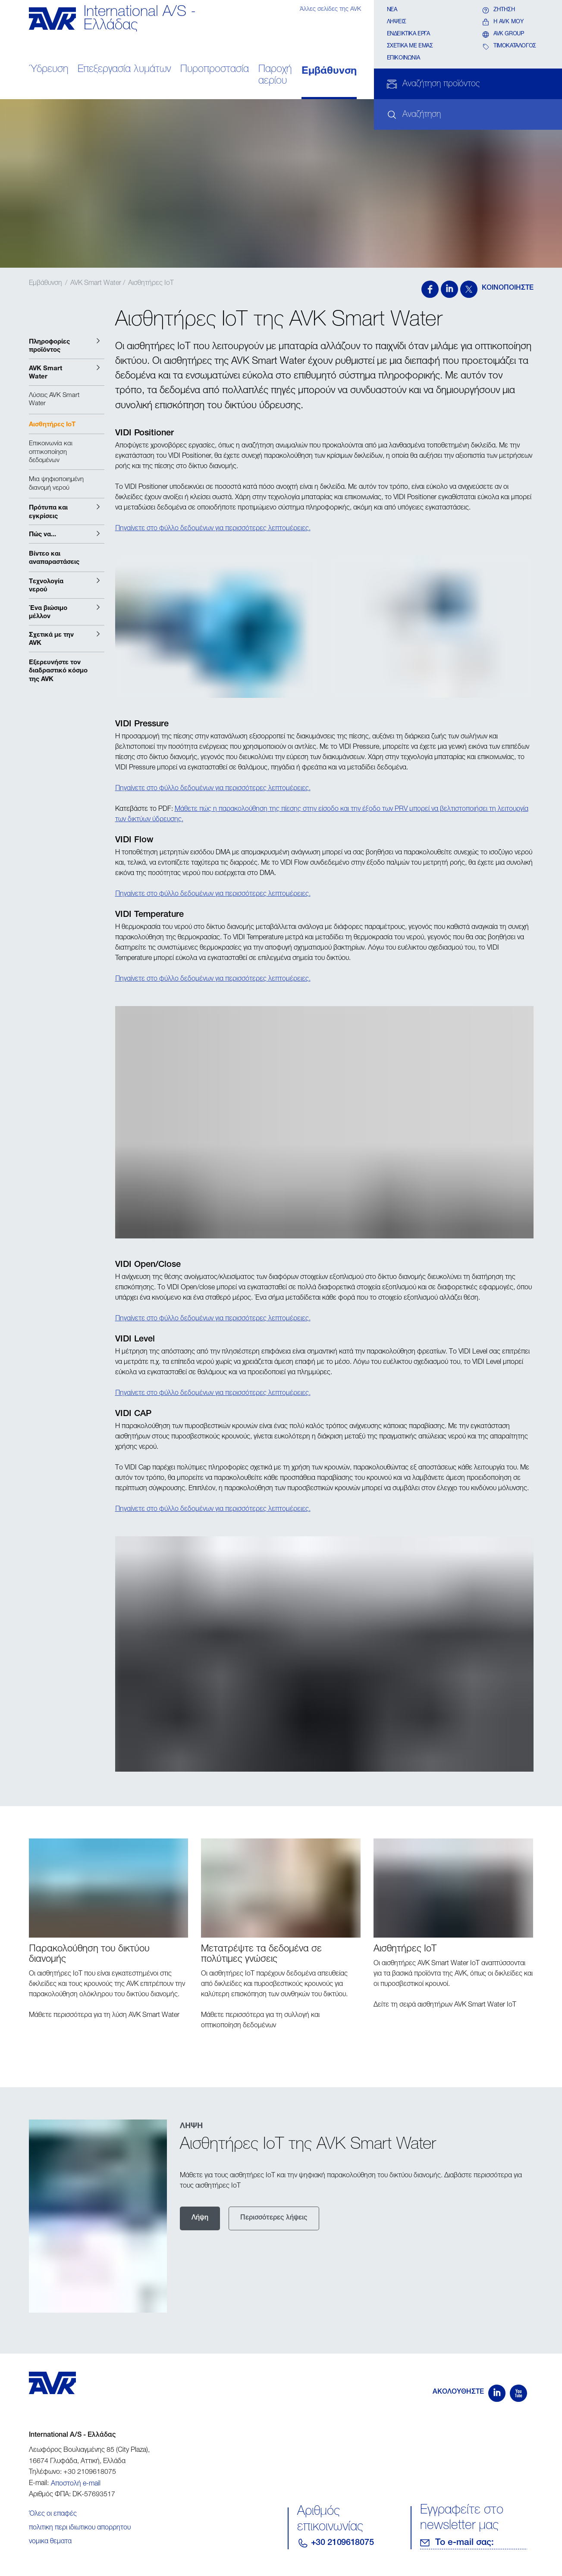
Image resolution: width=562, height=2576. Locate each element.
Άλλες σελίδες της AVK (330, 9)
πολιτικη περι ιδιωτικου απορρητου (80, 2528)
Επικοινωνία (403, 58)
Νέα (392, 10)
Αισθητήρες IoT (151, 283)
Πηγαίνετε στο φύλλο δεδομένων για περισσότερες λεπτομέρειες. (213, 528)
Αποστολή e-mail (75, 2484)
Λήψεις (396, 22)
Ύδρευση (48, 70)
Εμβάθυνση (329, 70)
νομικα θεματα (50, 2541)
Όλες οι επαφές (53, 2514)
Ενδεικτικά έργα (408, 34)
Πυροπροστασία (214, 70)
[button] (66, 345)
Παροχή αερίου (275, 75)
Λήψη (200, 2218)
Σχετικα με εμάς (410, 46)
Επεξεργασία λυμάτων (124, 70)
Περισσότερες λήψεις (274, 2218)
